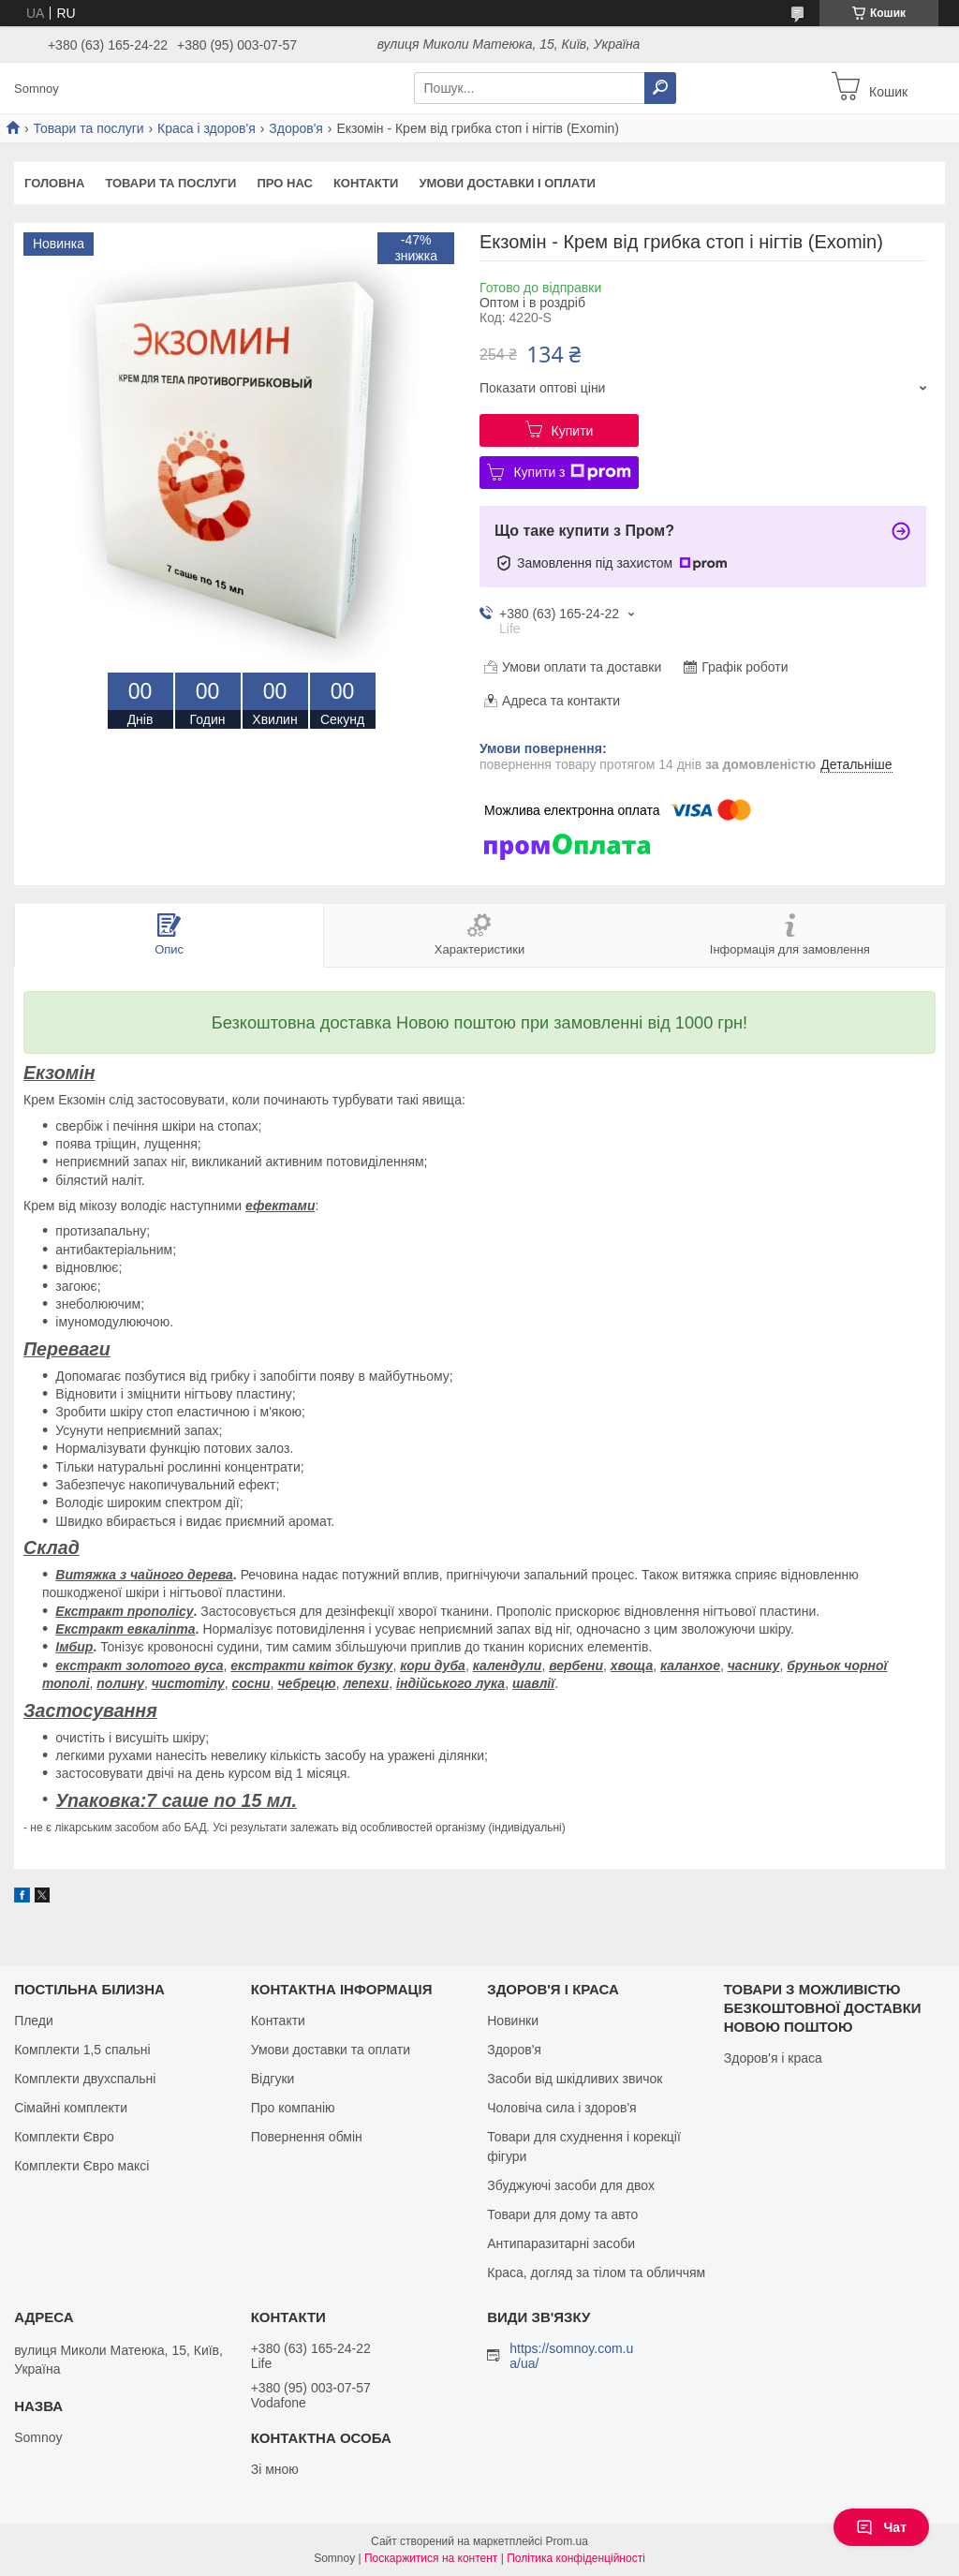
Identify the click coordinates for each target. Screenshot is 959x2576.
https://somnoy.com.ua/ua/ (571, 2356)
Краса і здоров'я (206, 128)
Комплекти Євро (64, 2136)
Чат (881, 2527)
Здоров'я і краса (773, 2057)
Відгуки (273, 2078)
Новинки (513, 2020)
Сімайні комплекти (70, 2107)
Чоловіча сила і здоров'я (561, 2107)
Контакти (366, 183)
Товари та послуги (88, 128)
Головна (54, 183)
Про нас (284, 183)
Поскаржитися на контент (430, 2558)
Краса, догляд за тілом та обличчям (596, 2272)
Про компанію (293, 2107)
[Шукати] (660, 88)
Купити (573, 430)
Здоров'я (296, 128)
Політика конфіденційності (576, 2558)
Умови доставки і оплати (507, 183)
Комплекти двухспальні (84, 2078)
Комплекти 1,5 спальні (82, 2049)
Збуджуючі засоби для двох (571, 2185)
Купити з (571, 472)
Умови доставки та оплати (330, 2049)
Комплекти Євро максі (81, 2165)
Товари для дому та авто (562, 2214)
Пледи (33, 2020)
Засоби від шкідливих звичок (574, 2078)
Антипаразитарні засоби (561, 2243)
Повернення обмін (306, 2136)
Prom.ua (567, 2541)
